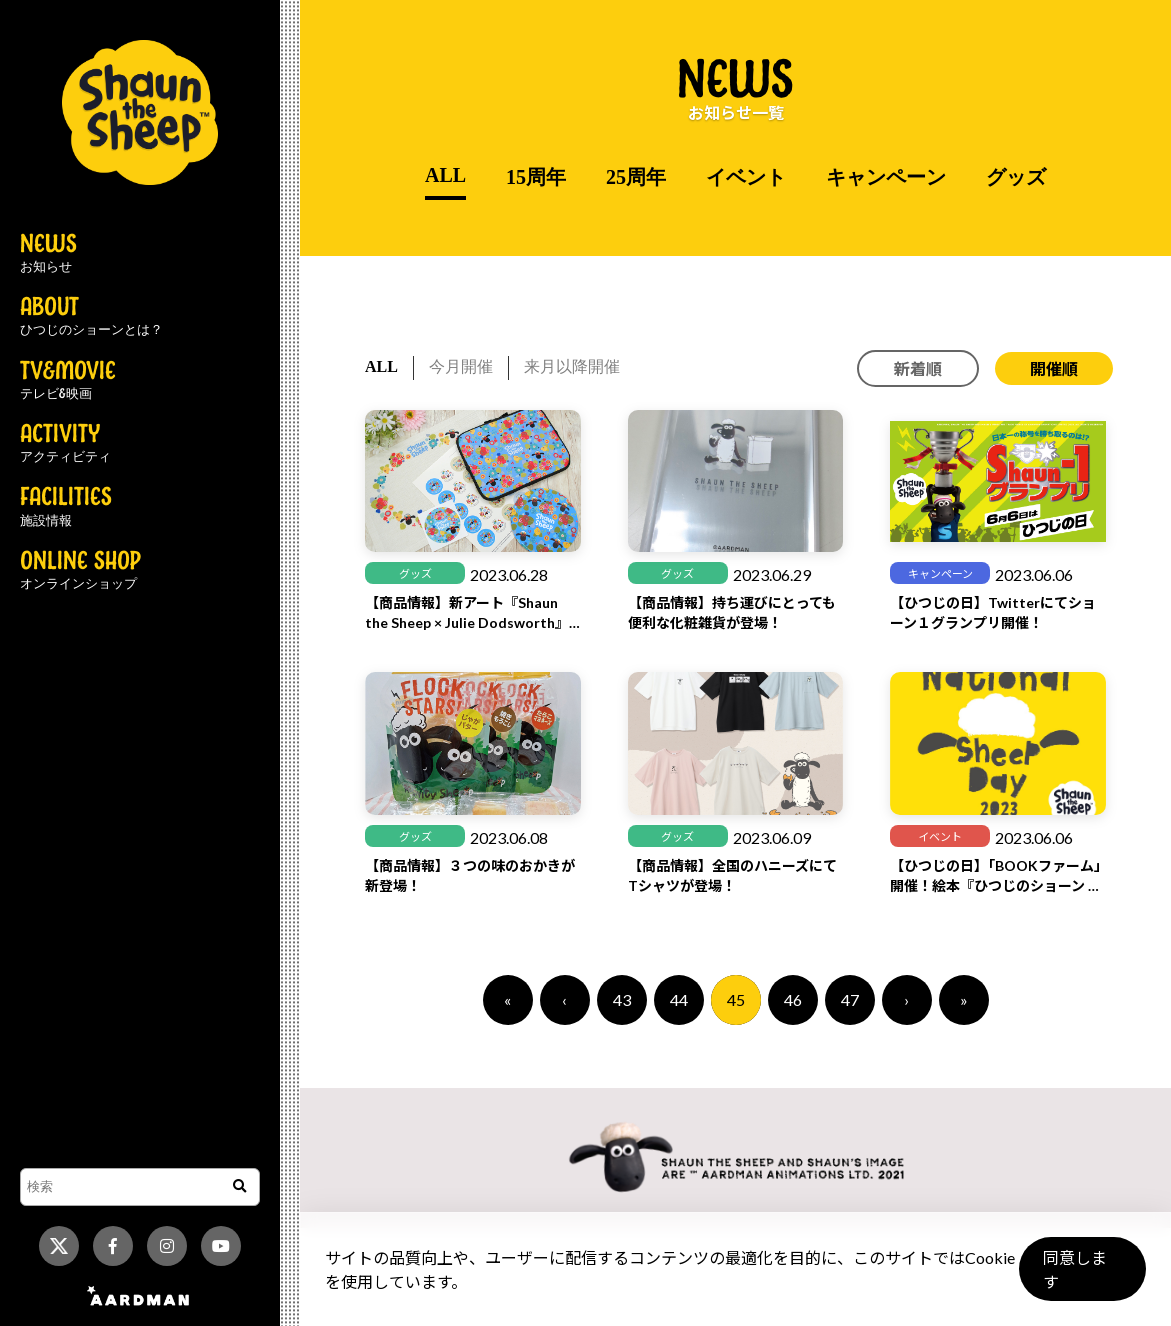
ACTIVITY (65, 444)
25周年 (636, 177)
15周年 (536, 177)
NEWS (48, 254)
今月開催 (461, 366)
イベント (746, 177)
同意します (1082, 1277)
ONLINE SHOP (80, 571)
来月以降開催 (572, 366)
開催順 (1054, 368)
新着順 (918, 368)
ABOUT (91, 317)
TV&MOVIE (68, 381)
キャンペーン (886, 177)
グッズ (1016, 177)
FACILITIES (66, 507)
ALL (445, 175)
